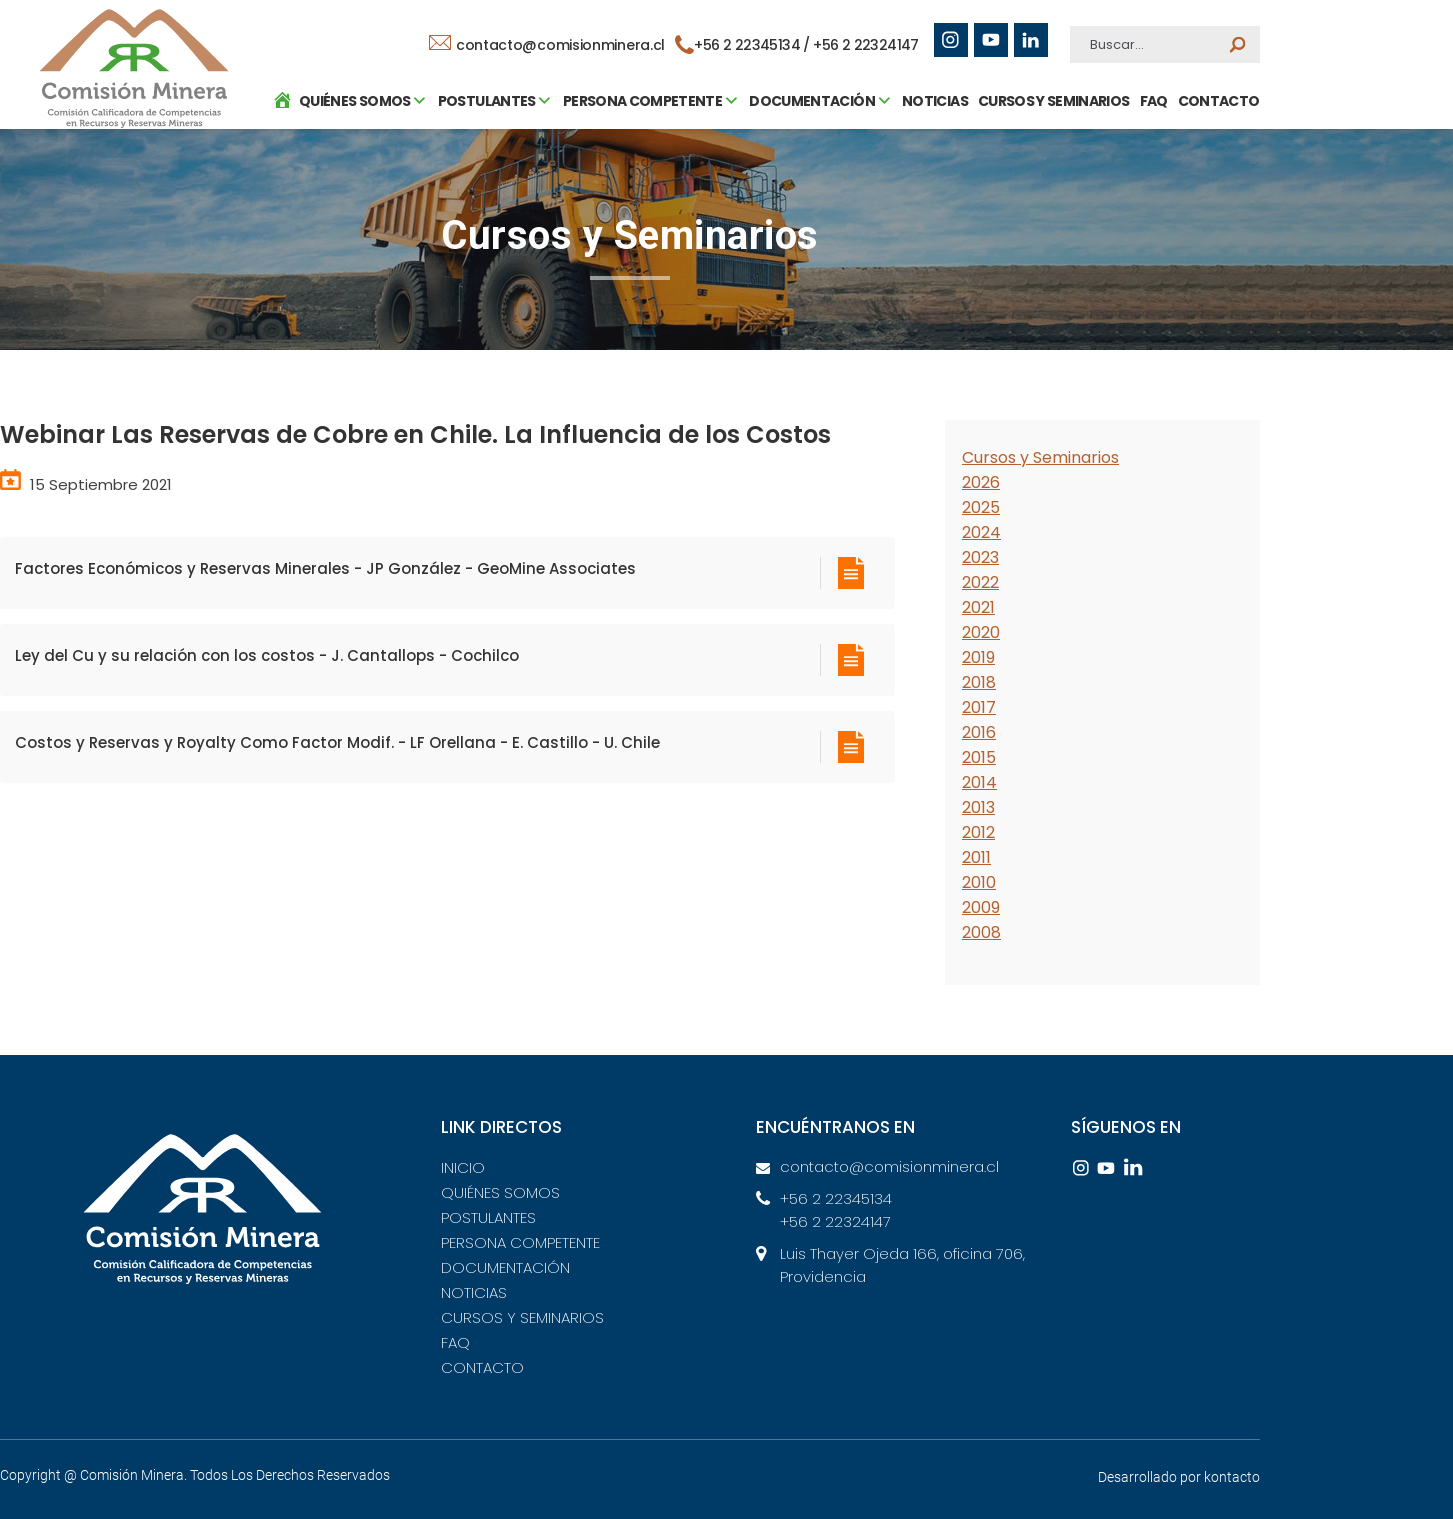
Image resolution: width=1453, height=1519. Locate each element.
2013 (978, 807)
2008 (981, 932)
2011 (976, 857)
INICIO (463, 1167)
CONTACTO (1214, 195)
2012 (978, 832)
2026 (981, 482)
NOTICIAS (931, 195)
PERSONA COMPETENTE (520, 1242)
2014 (979, 782)
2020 (981, 632)
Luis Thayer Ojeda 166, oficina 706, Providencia (902, 1265)
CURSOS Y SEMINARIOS (1049, 195)
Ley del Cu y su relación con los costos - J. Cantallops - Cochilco (267, 655)
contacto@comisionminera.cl (548, 45)
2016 (979, 732)
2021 (978, 607)
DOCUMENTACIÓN (505, 1267)
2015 (979, 757)
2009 (981, 907)
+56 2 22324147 (867, 45)
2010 (979, 882)
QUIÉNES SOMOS (500, 1192)
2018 (979, 682)
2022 (980, 582)
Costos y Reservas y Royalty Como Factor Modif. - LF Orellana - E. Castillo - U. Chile (337, 742)
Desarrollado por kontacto (1179, 1477)
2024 (981, 532)
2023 (980, 557)
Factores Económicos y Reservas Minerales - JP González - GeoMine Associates (325, 568)
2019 (978, 657)
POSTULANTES (488, 1217)
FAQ (1149, 195)
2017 (979, 707)
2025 (981, 507)
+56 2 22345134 (836, 1198)
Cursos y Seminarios (1040, 457)
